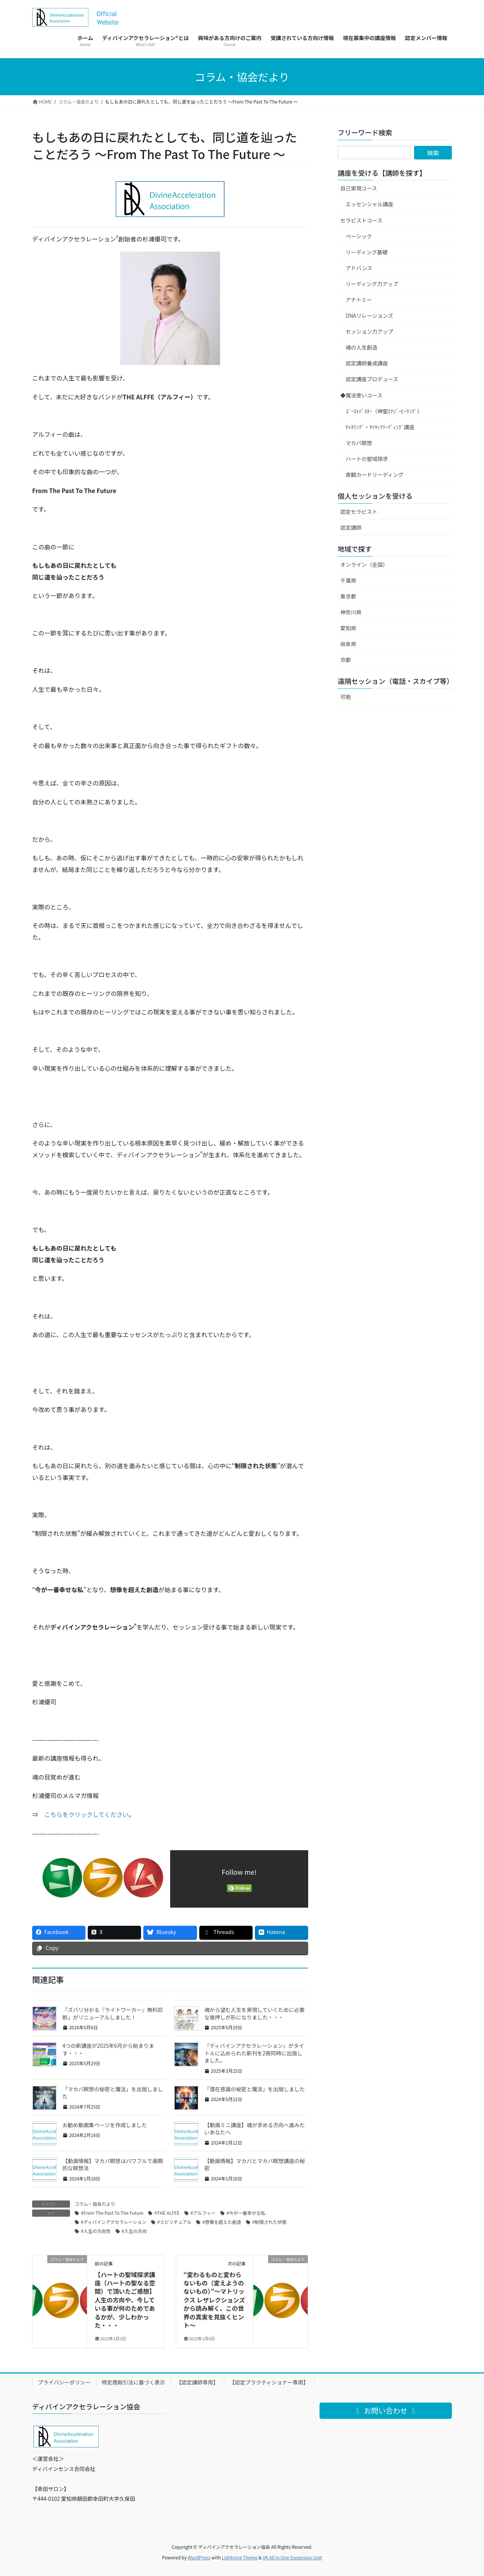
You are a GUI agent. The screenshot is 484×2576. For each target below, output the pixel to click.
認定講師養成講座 (367, 363)
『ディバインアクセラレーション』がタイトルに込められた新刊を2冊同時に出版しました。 (254, 2053)
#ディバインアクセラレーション (113, 2222)
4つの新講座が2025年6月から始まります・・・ (108, 2049)
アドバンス (359, 268)
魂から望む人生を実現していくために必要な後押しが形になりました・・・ (254, 2013)
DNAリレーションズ (369, 315)
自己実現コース (358, 188)
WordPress (199, 2557)
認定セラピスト (358, 511)
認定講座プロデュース (372, 379)
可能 (345, 696)
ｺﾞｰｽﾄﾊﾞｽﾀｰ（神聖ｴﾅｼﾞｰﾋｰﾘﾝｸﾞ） (384, 411)
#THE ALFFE (166, 2213)
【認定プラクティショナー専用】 (269, 2382)
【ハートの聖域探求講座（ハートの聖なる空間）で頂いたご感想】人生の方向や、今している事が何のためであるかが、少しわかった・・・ (125, 2300)
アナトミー (359, 299)
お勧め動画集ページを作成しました (104, 2125)
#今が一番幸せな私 (245, 2213)
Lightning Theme (240, 2557)
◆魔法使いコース (361, 395)
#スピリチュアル (174, 2222)
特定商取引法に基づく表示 (133, 2382)
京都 (345, 659)
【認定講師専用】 (197, 2382)
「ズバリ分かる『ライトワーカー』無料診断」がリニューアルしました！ (112, 2013)
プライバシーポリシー (64, 2382)
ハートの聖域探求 (367, 458)
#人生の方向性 (96, 2231)
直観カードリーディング (374, 474)
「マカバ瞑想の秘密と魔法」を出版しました (112, 2092)
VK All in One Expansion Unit (292, 2557)
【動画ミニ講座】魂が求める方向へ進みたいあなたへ (254, 2128)
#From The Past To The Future (112, 2213)
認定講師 (350, 527)
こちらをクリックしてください (86, 1814)
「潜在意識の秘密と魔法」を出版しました (254, 2089)
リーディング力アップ (372, 284)
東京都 (348, 596)
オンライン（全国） (364, 564)
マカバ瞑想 (359, 443)
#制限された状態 (269, 2222)
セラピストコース (361, 220)
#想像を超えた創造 (221, 2222)
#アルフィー (203, 2213)
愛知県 (348, 628)
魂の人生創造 (361, 347)
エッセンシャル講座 (369, 204)
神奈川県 (350, 612)
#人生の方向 (134, 2231)
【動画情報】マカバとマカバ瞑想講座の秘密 (254, 2164)
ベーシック (359, 236)
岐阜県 (348, 644)
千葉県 (348, 580)
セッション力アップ (369, 331)
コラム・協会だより (94, 2203)
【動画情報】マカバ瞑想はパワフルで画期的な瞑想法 (112, 2164)
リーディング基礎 (367, 252)
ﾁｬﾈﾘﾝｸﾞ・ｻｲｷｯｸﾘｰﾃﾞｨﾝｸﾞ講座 (380, 427)
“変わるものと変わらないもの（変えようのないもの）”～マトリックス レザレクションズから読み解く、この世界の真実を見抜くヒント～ (214, 2300)
